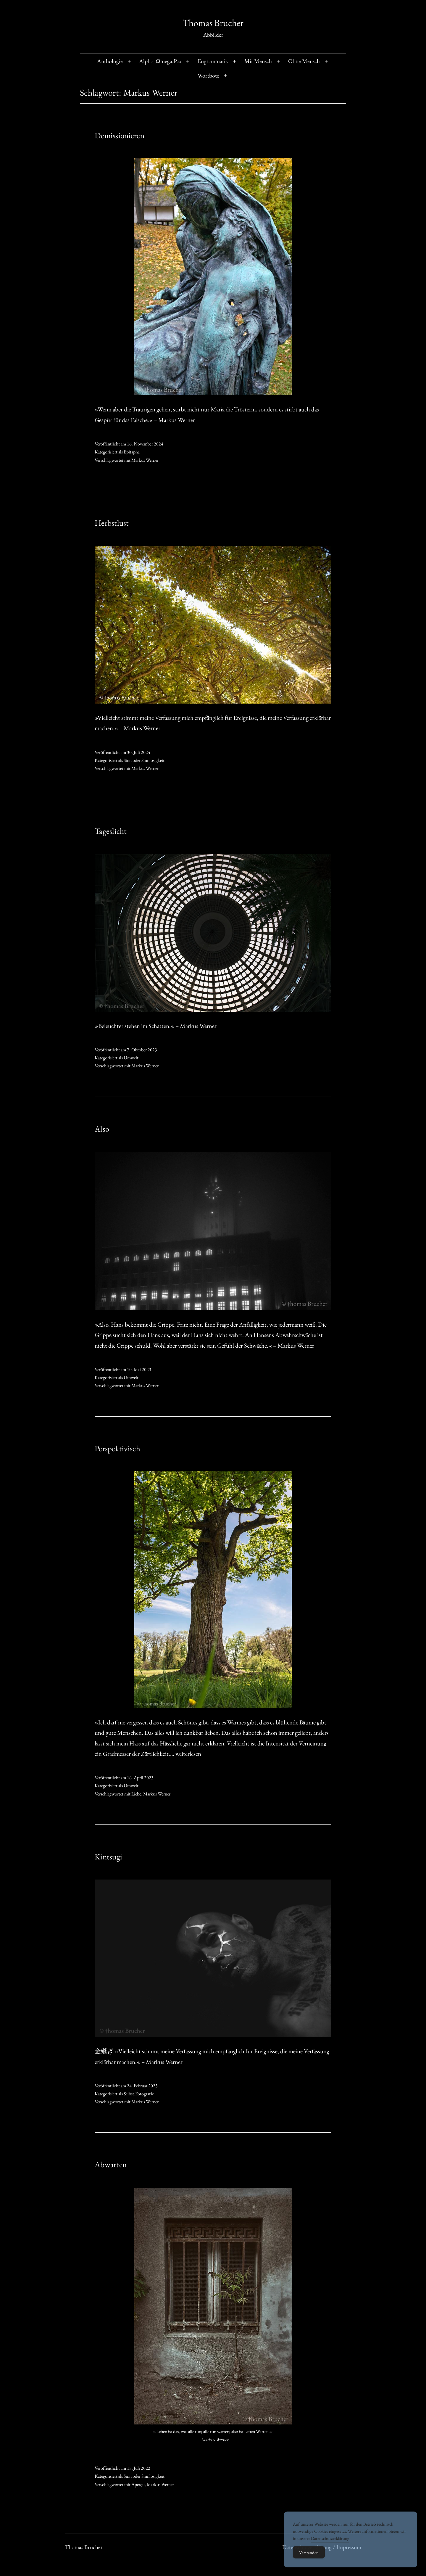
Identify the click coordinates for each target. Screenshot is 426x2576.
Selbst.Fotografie (139, 2094)
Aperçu (138, 2484)
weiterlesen (188, 1754)
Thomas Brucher (213, 23)
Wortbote (208, 75)
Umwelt (131, 1058)
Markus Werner (145, 460)
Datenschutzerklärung (330, 2547)
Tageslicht (111, 831)
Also (102, 1129)
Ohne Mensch (304, 61)
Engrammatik (213, 61)
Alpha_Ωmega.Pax (160, 61)
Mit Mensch (258, 61)
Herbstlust (112, 523)
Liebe (136, 1794)
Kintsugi (108, 1856)
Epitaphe (132, 452)
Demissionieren (119, 135)
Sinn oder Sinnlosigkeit (144, 760)
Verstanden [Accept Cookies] (309, 2561)
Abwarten (111, 2164)
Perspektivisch (117, 1448)
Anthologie (110, 61)
